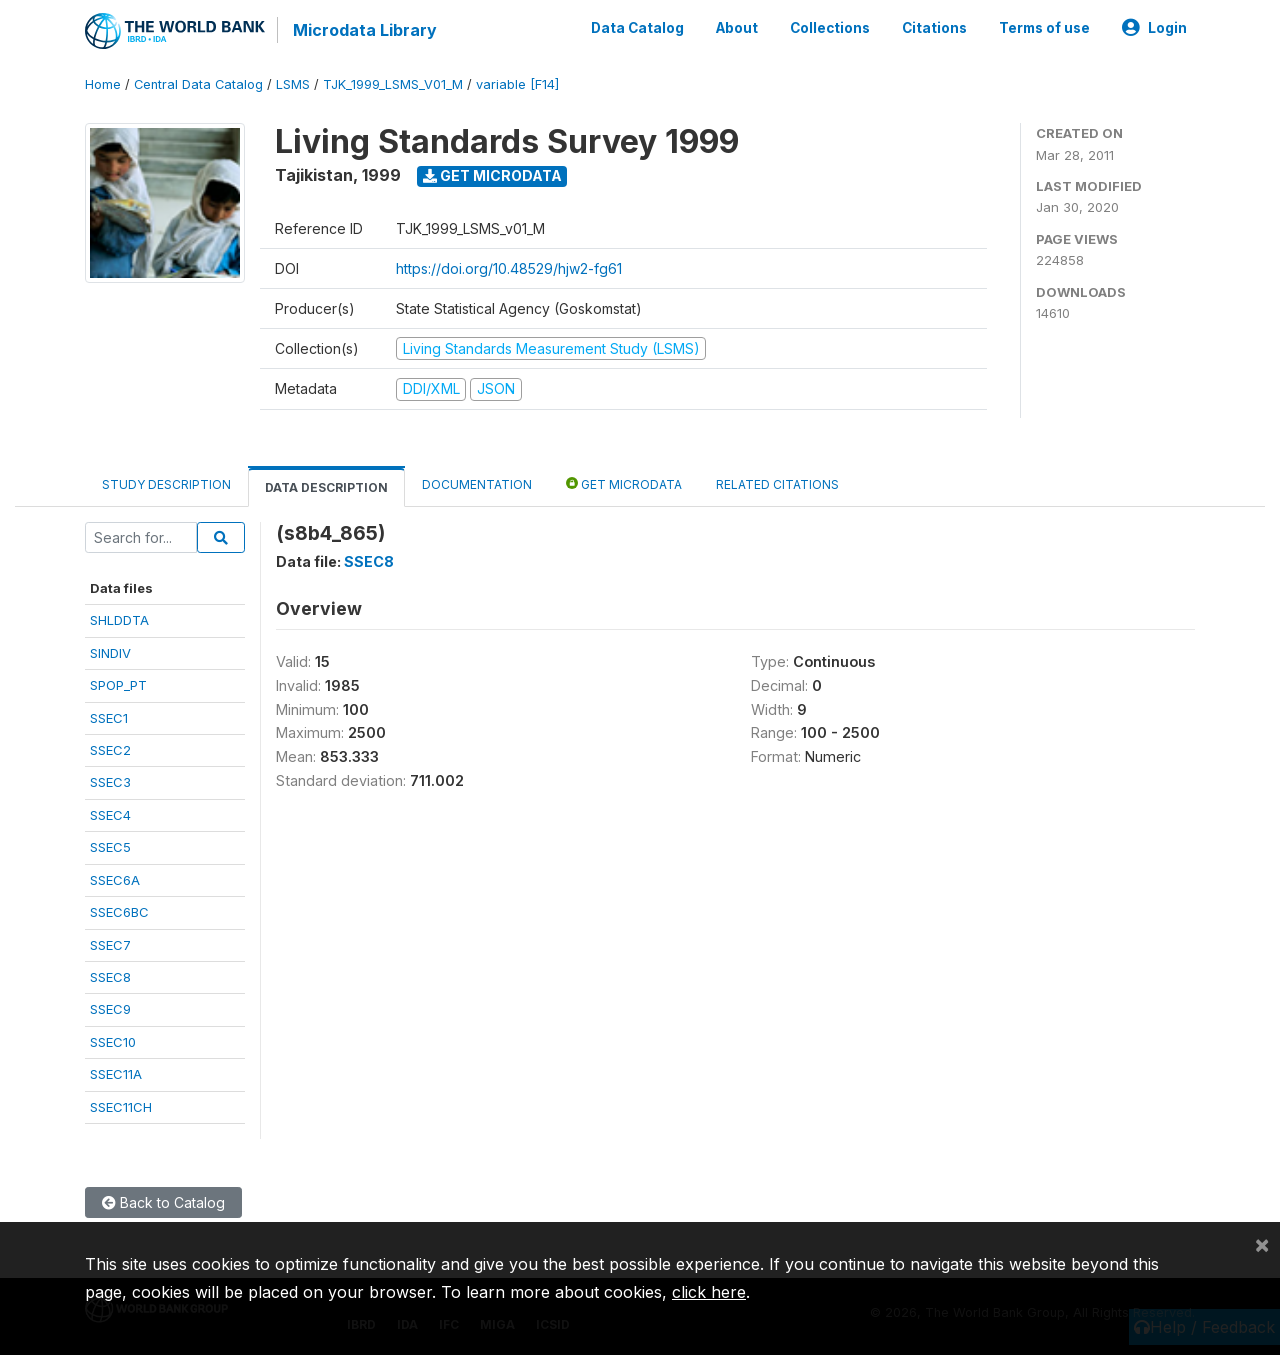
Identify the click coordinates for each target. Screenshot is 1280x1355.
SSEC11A (116, 1074)
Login (1154, 28)
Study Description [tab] (166, 484)
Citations (934, 28)
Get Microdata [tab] (624, 483)
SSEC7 (110, 945)
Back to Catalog (163, 1202)
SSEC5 (110, 847)
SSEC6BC (119, 912)
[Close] (1262, 1244)
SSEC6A (115, 880)
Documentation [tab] (477, 484)
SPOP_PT (118, 685)
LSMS (293, 84)
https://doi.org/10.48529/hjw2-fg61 (509, 268)
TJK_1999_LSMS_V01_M (393, 84)
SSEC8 (110, 977)
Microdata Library (365, 30)
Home (103, 84)
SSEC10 (113, 1042)
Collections (830, 28)
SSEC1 (109, 718)
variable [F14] (517, 84)
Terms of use (1044, 28)
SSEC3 (110, 782)
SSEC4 (110, 815)
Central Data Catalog (198, 84)
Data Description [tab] (326, 487)
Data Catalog (637, 28)
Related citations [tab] (777, 484)
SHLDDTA (119, 620)
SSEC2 (110, 750)
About (737, 28)
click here (709, 1292)
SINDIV (110, 653)
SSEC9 (110, 1009)
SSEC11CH (121, 1107)
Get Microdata (492, 175)
